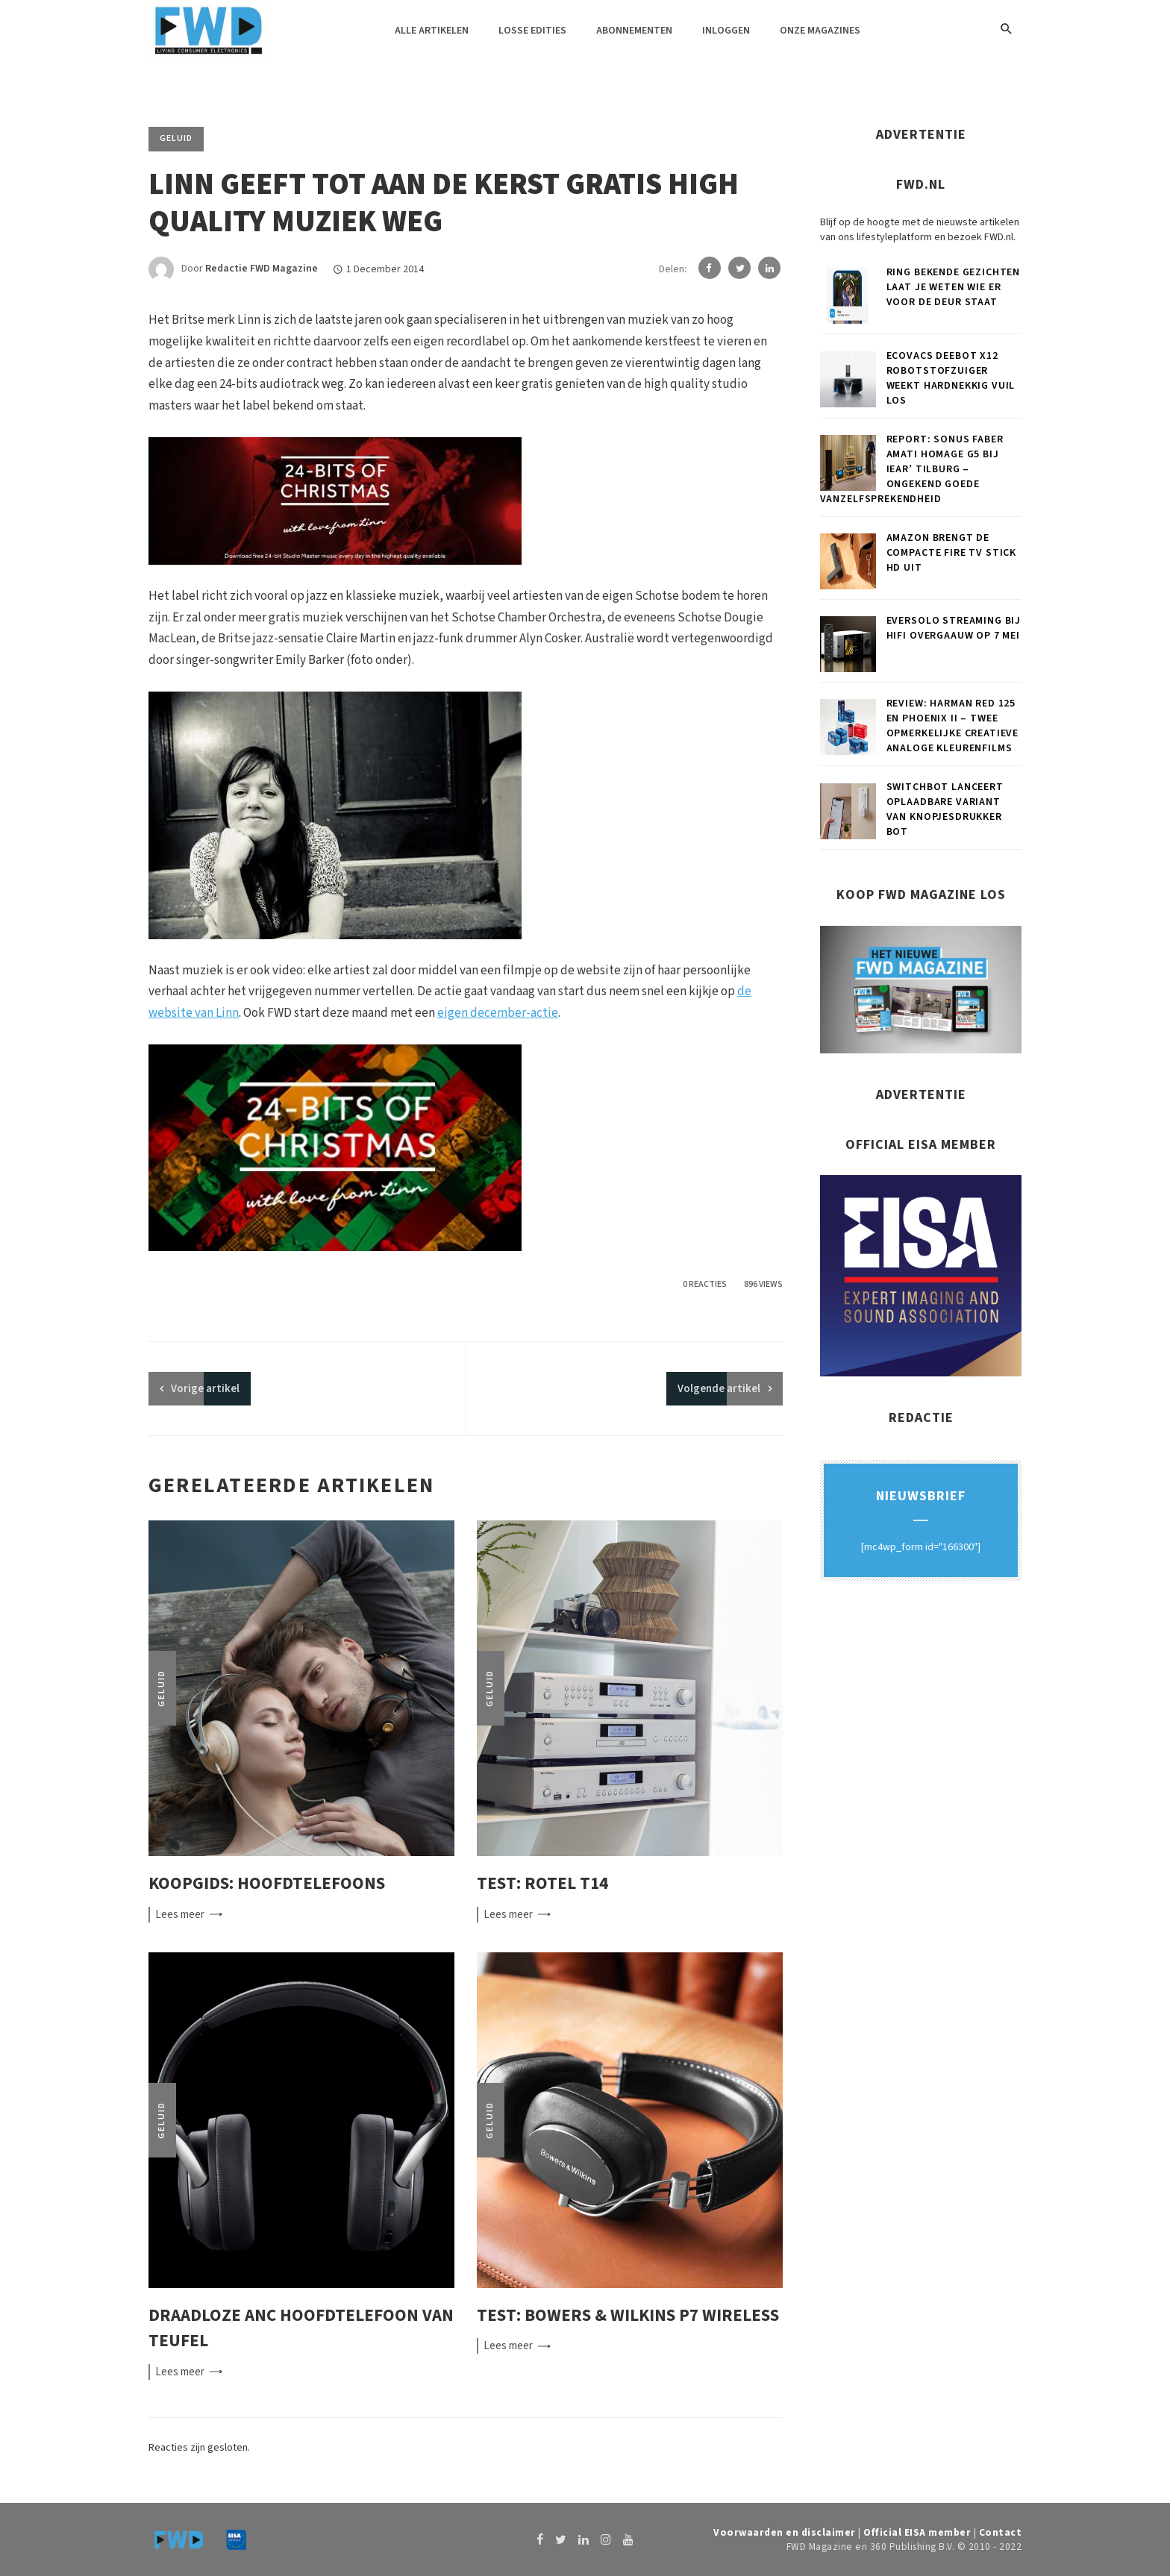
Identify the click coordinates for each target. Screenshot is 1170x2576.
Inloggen (726, 30)
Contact (1000, 2532)
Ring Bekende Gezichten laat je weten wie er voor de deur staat (953, 287)
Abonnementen (634, 30)
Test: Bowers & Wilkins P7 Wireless (628, 2315)
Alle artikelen (432, 30)
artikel (205, 1389)
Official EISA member (917, 2532)
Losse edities (532, 30)
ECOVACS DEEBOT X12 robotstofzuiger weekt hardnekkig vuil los (951, 378)
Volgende (719, 1389)
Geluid (176, 138)
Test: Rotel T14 (542, 1883)
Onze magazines (820, 30)
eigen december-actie (497, 1013)
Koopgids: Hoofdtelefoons (266, 1883)
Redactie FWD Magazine (261, 269)
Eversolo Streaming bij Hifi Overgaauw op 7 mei (953, 628)
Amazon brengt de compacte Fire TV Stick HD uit (951, 552)
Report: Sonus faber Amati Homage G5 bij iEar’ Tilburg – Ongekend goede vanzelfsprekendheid (912, 469)
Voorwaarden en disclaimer (784, 2532)
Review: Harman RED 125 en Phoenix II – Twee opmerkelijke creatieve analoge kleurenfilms (952, 726)
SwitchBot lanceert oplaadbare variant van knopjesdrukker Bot (945, 809)
